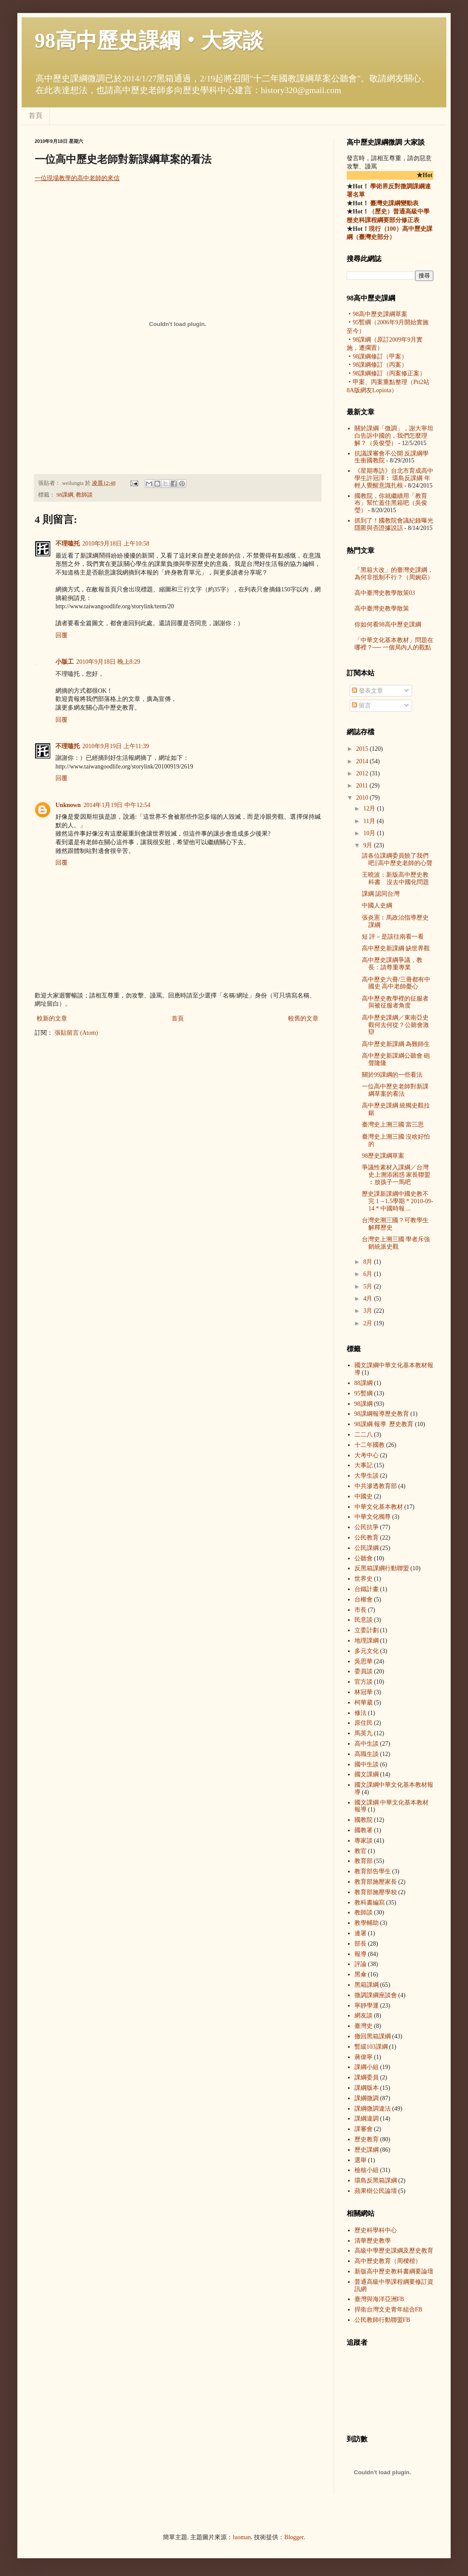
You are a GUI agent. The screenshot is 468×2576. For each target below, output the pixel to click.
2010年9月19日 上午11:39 (115, 746)
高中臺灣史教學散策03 (384, 593)
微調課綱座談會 (375, 1995)
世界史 (363, 1578)
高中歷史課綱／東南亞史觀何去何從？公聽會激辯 (395, 1025)
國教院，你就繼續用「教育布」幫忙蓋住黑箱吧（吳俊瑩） (390, 503)
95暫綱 (363, 1393)
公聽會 (363, 1558)
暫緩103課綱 (371, 2046)
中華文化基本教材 (378, 1507)
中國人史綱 (377, 905)
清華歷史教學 (372, 2240)
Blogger (293, 2537)
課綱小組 (366, 2067)
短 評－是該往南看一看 (393, 936)
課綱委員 (366, 2077)
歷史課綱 (366, 2150)
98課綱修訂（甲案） (380, 356)
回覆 (61, 635)
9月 (368, 845)
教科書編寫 (369, 1902)
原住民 (363, 1723)
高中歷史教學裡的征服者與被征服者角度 (395, 1002)
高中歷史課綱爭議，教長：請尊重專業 (392, 964)
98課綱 (64, 495)
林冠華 (363, 1692)
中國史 (363, 1496)
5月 (368, 1286)
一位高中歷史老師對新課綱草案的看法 (395, 1090)
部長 (360, 1943)
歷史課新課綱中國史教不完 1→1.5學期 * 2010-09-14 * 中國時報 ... (397, 1201)
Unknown (68, 805)
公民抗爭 (366, 1527)
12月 (370, 808)
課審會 (363, 2129)
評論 (360, 1964)
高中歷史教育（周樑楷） (387, 2261)
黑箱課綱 (366, 1985)
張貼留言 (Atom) (76, 1033)
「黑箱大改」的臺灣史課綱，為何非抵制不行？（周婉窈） (393, 574)
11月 (370, 821)
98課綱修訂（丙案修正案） (389, 373)
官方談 (363, 1682)
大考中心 (366, 1455)
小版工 (64, 662)
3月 (368, 1310)
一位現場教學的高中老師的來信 (77, 177)
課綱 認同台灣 (381, 894)
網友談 (363, 2015)
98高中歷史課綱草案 (380, 314)
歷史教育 (366, 2139)
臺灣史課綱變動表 (394, 203)
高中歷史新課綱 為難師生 (396, 1044)
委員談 (363, 1671)
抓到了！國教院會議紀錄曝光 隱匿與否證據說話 (393, 524)
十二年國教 (369, 1445)
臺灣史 (363, 2026)
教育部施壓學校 (375, 1892)
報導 (360, 1954)
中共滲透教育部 (375, 1486)
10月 (370, 833)
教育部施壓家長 (375, 1882)
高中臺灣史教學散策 (381, 608)
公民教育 (366, 1537)
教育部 (363, 1861)
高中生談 (366, 1743)
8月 (368, 1262)
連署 (360, 1933)
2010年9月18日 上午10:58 (115, 543)
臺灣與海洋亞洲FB (379, 2299)
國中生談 (366, 1764)
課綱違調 (366, 2118)
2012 (363, 773)
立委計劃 (366, 1630)
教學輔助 (366, 1923)
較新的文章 (52, 1018)
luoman (242, 2537)
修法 (360, 1713)
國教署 (363, 1830)
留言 (361, 705)
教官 (360, 1851)
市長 (360, 1610)
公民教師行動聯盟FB (382, 2320)
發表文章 (367, 691)
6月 (368, 1274)
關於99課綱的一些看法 (392, 1075)
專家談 (363, 1840)
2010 (363, 797)
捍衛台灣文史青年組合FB (388, 2309)
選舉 (360, 2160)
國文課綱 (366, 1774)
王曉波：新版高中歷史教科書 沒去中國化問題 (395, 878)
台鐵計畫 (366, 1589)
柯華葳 (363, 1702)
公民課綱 (366, 1548)
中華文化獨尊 (372, 1517)
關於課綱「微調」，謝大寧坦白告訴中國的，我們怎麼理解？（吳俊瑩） (393, 435)
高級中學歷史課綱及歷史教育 (393, 2250)
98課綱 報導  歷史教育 (381, 1414)
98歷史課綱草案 (383, 1155)
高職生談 (366, 1754)
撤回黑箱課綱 (372, 2036)
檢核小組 (366, 2170)
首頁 (35, 115)
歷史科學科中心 (375, 2230)
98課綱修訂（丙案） (380, 365)
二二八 (363, 1434)
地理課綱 (366, 1640)
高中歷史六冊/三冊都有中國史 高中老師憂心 (396, 983)
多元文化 (366, 1651)
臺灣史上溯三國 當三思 (393, 1124)
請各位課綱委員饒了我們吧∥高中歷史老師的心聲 (397, 859)
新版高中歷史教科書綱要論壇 (393, 2271)
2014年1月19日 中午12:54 (116, 805)
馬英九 (363, 1733)
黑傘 (360, 1974)
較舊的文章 (303, 1018)
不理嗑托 (67, 543)
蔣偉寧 (363, 2057)
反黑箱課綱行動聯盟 (381, 1568)
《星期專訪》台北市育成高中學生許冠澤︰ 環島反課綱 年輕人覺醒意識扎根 (393, 478)
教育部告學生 (372, 1871)
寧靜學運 (366, 2005)
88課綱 (363, 1383)
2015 (363, 749)
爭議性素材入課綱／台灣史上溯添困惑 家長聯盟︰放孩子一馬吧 (396, 1174)
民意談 (363, 1620)
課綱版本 (366, 2088)
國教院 (363, 1820)
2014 (363, 761)
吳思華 (363, 1661)
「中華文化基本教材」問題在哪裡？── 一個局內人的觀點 (393, 644)
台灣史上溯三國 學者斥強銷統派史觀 (396, 1243)
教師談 (84, 495)
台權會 (363, 1599)
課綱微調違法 (372, 2108)
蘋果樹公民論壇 (375, 2191)
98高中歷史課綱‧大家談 (149, 40)
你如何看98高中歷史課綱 (387, 624)
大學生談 (366, 1475)
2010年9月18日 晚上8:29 (108, 662)
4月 (368, 1298)
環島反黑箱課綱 (375, 2180)
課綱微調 (366, 2098)
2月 (368, 1323)
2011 (363, 785)
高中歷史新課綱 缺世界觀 (396, 948)
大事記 (363, 1465)
